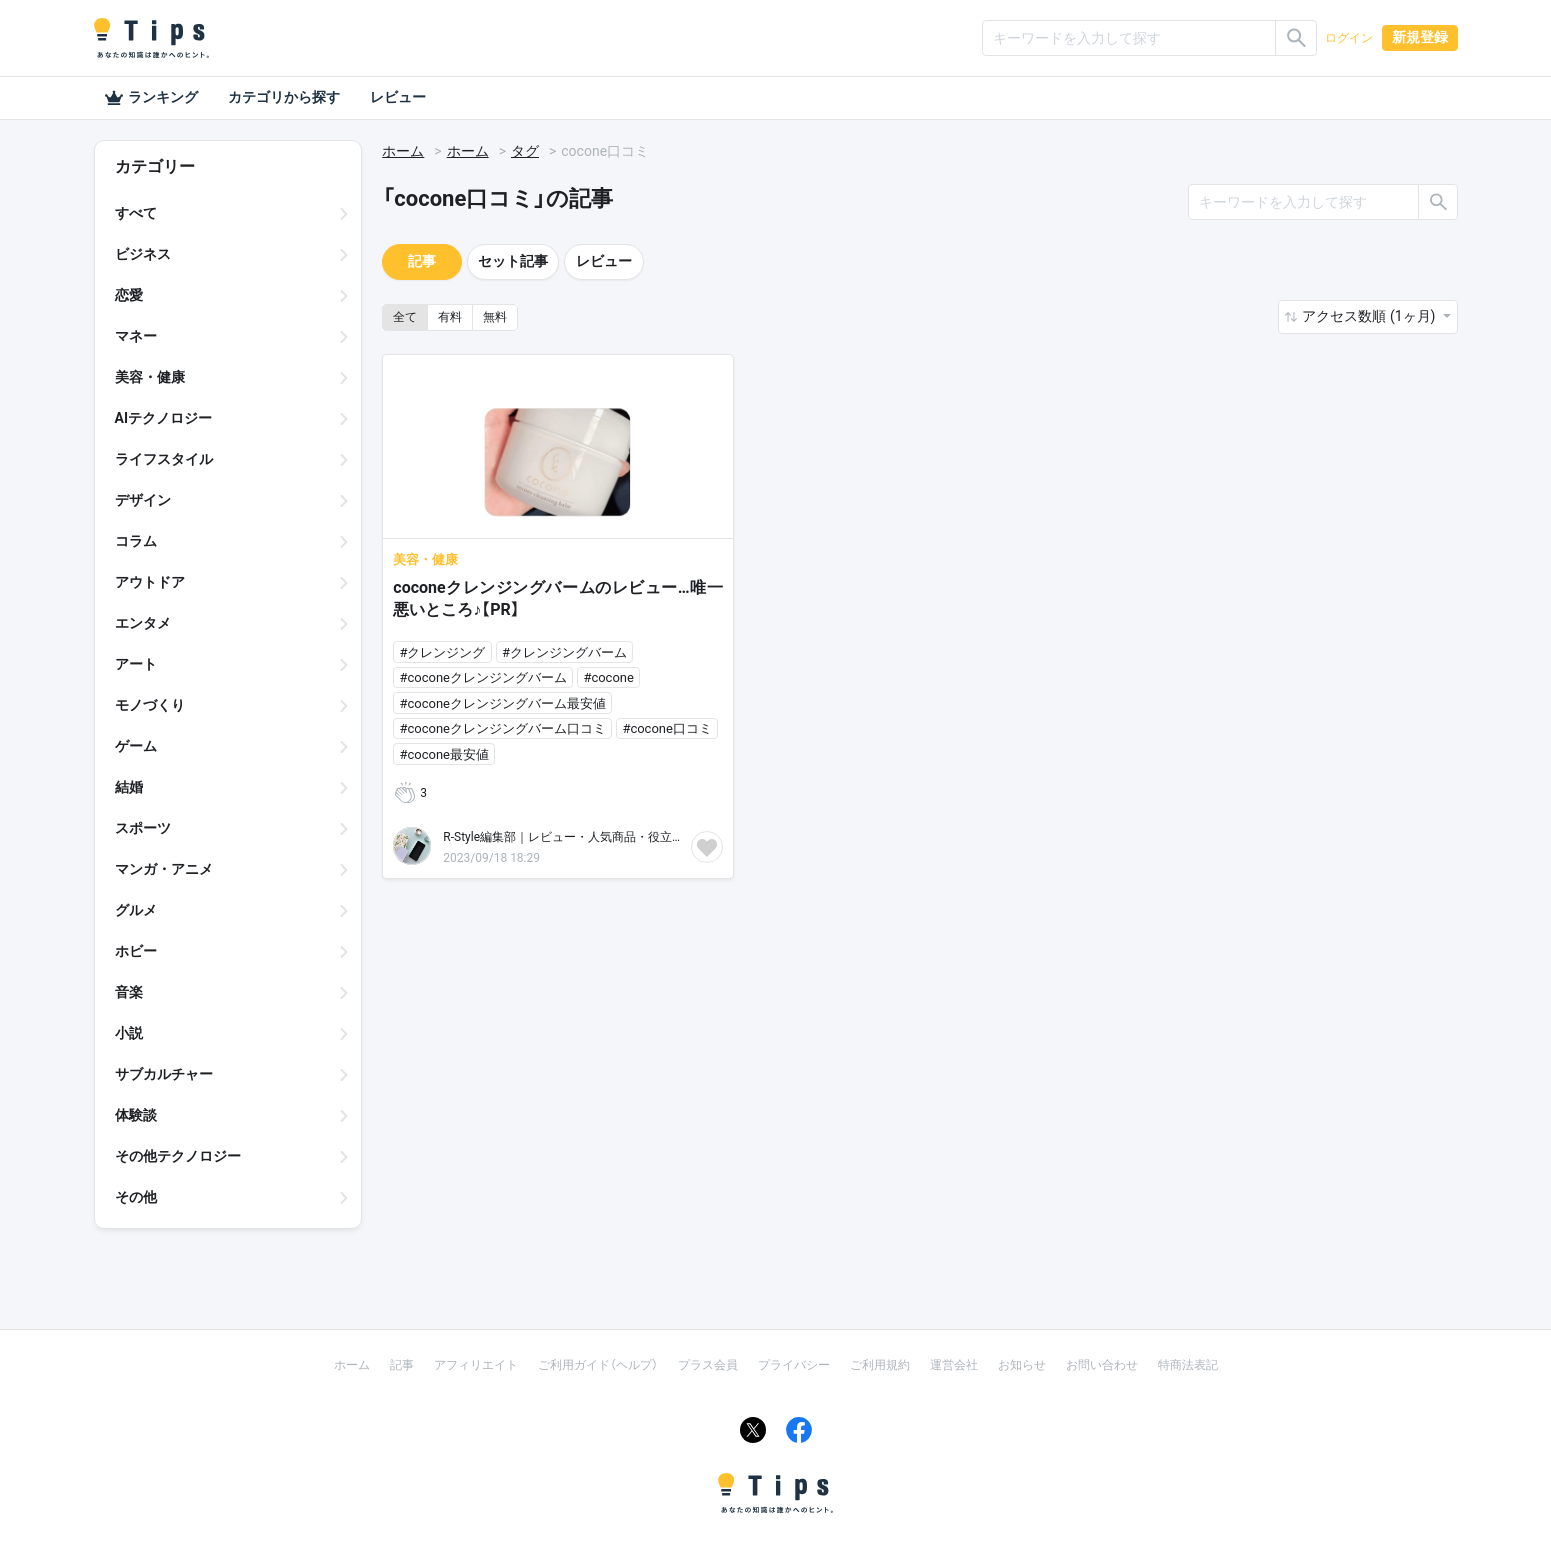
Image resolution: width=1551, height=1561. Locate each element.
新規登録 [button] (1420, 37)
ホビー (136, 951)
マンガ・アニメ (164, 869)
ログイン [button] (1349, 38)
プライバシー (794, 1365)
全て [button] (405, 317)
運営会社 (954, 1365)
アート (136, 664)
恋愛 (129, 295)
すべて (136, 213)
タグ (525, 151)
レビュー (398, 97)
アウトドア (150, 582)
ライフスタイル (164, 459)
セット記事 (513, 261)
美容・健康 (150, 377)
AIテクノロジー (164, 418)
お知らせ (1022, 1365)
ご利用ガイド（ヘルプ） (598, 1365)
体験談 (136, 1115)
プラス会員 (708, 1365)
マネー (136, 336)
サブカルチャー (164, 1074)
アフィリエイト (476, 1365)
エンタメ (143, 623)
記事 (422, 261)
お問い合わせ (1102, 1365)
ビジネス (143, 254)
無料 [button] (495, 317)
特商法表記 (1188, 1365)
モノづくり (150, 705)
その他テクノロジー (178, 1156)
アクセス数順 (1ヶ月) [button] (1370, 316)
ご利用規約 (880, 1365)
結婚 (129, 787)
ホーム (403, 151)
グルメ (136, 910)
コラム (136, 541)
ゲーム (136, 746)
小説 (129, 1033)
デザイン (143, 500)
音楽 (129, 992)
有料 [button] (450, 317)
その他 (136, 1197)
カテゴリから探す (284, 97)
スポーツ (143, 828)
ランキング (151, 98)
